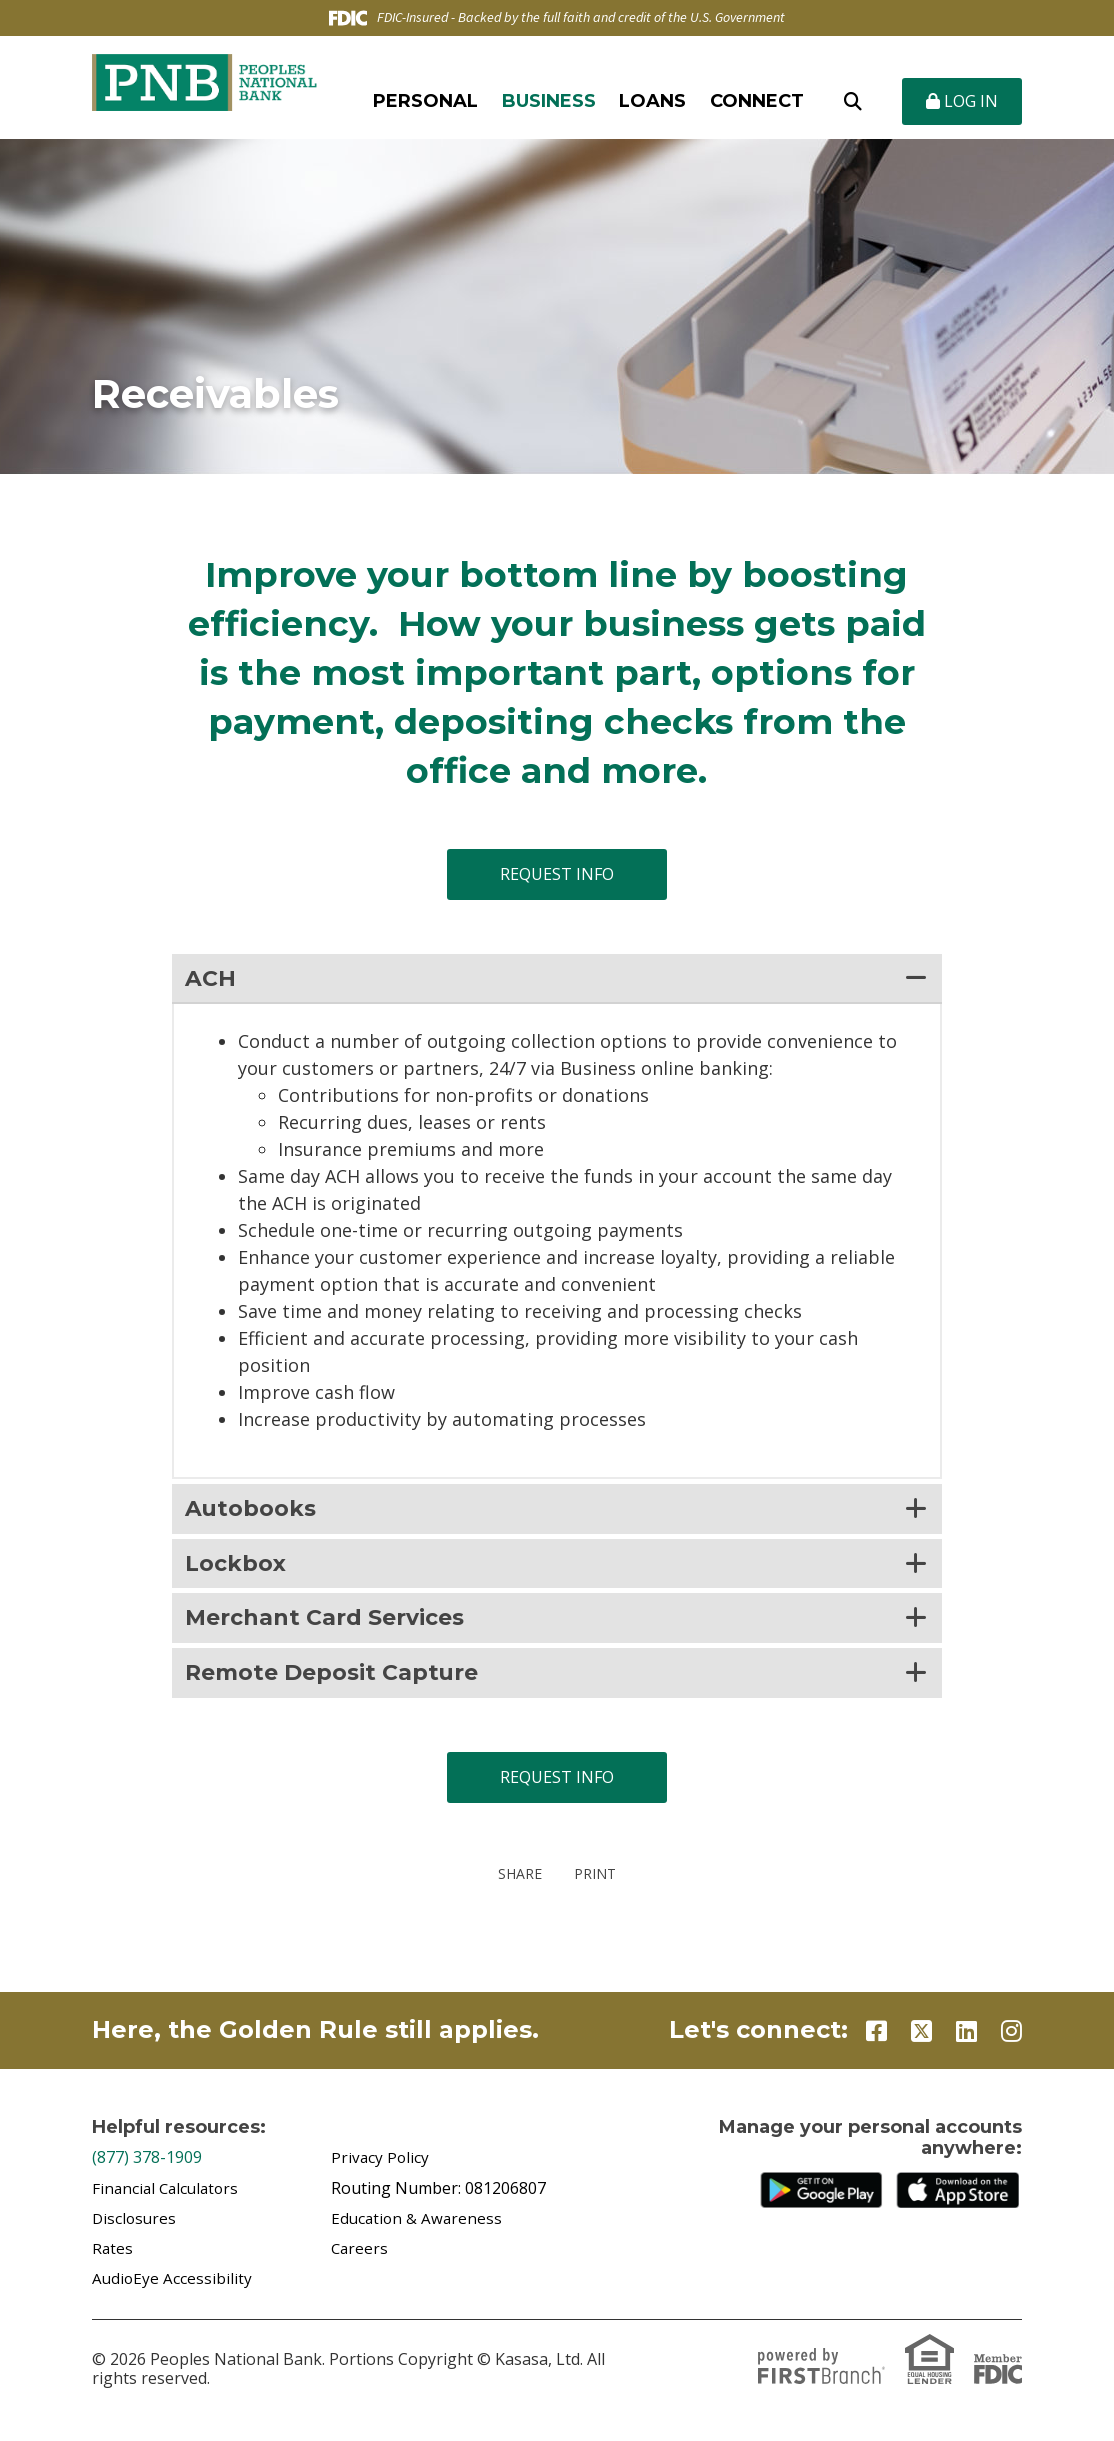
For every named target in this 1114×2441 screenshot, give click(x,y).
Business (549, 101)
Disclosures (135, 2230)
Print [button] (599, 1886)
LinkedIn (966, 2043)
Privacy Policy (381, 2170)
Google (825, 2202)
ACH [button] (212, 979)
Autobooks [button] (255, 1511)
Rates (113, 2260)
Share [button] (515, 1886)
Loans (652, 101)
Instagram (1011, 2043)
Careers (360, 2260)
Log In (962, 101)
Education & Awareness (418, 2230)
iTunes (961, 2202)
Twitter (921, 2043)
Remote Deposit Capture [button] (345, 1683)
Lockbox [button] (239, 1568)
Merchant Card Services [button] (337, 1626)
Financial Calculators (168, 2200)
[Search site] (853, 101)
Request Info (557, 874)
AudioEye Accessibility (173, 2290)
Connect (757, 101)
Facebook (876, 2043)
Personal (425, 101)
